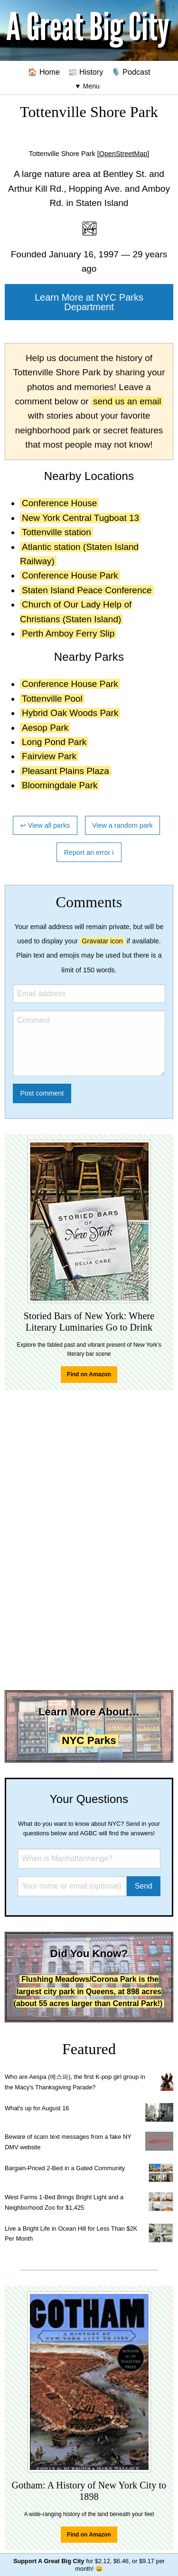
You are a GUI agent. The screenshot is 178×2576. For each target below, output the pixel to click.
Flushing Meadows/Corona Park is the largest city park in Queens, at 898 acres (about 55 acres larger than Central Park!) (88, 1991)
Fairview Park (49, 756)
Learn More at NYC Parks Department (89, 302)
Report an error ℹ (89, 852)
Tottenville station (56, 532)
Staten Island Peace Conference (87, 590)
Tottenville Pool (52, 699)
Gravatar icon (102, 941)
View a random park (122, 825)
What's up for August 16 (37, 2108)
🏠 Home (44, 72)
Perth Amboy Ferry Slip (68, 633)
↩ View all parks (45, 825)
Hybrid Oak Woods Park (70, 713)
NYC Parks (89, 1740)
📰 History (85, 72)
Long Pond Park (54, 742)
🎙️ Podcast (130, 72)
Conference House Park (70, 575)
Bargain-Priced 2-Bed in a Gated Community (65, 2168)
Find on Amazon (89, 1374)
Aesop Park (45, 728)
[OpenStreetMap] (123, 153)
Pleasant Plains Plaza (65, 771)
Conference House (59, 503)
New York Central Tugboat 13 (80, 518)
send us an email (127, 401)
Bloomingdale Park (59, 785)
